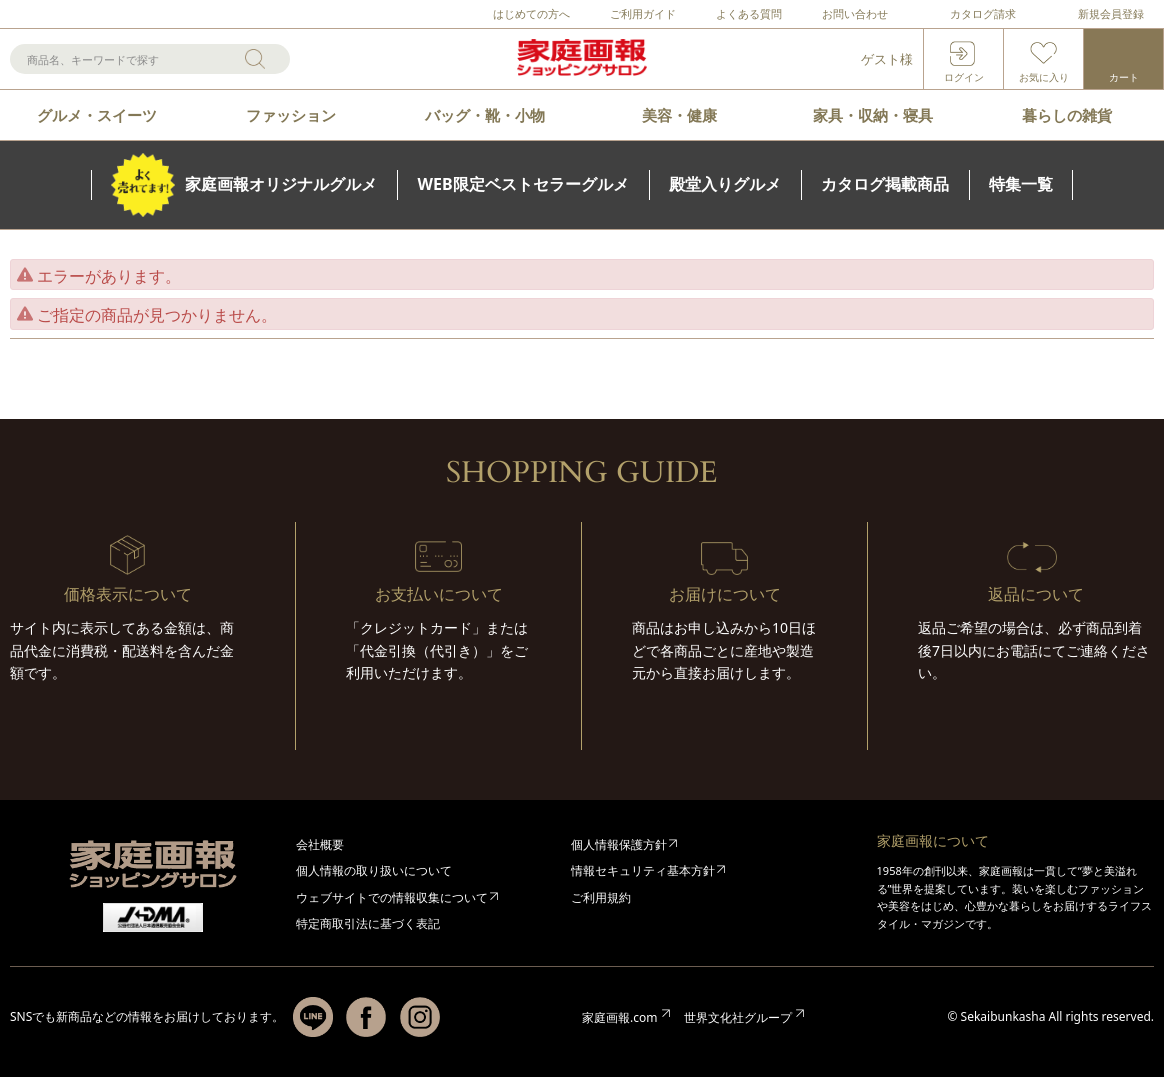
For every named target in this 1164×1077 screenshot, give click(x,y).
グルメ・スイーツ (97, 115)
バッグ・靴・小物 (485, 115)
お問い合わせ (855, 13)
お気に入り (1044, 77)
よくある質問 (749, 13)
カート (1124, 77)
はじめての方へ (531, 13)
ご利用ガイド (643, 13)
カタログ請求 (983, 13)
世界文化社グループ (738, 1017)
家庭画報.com (619, 1017)
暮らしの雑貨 (1067, 115)
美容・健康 (679, 115)
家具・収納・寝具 (873, 115)
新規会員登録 (1111, 13)
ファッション (291, 115)
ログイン (964, 77)
